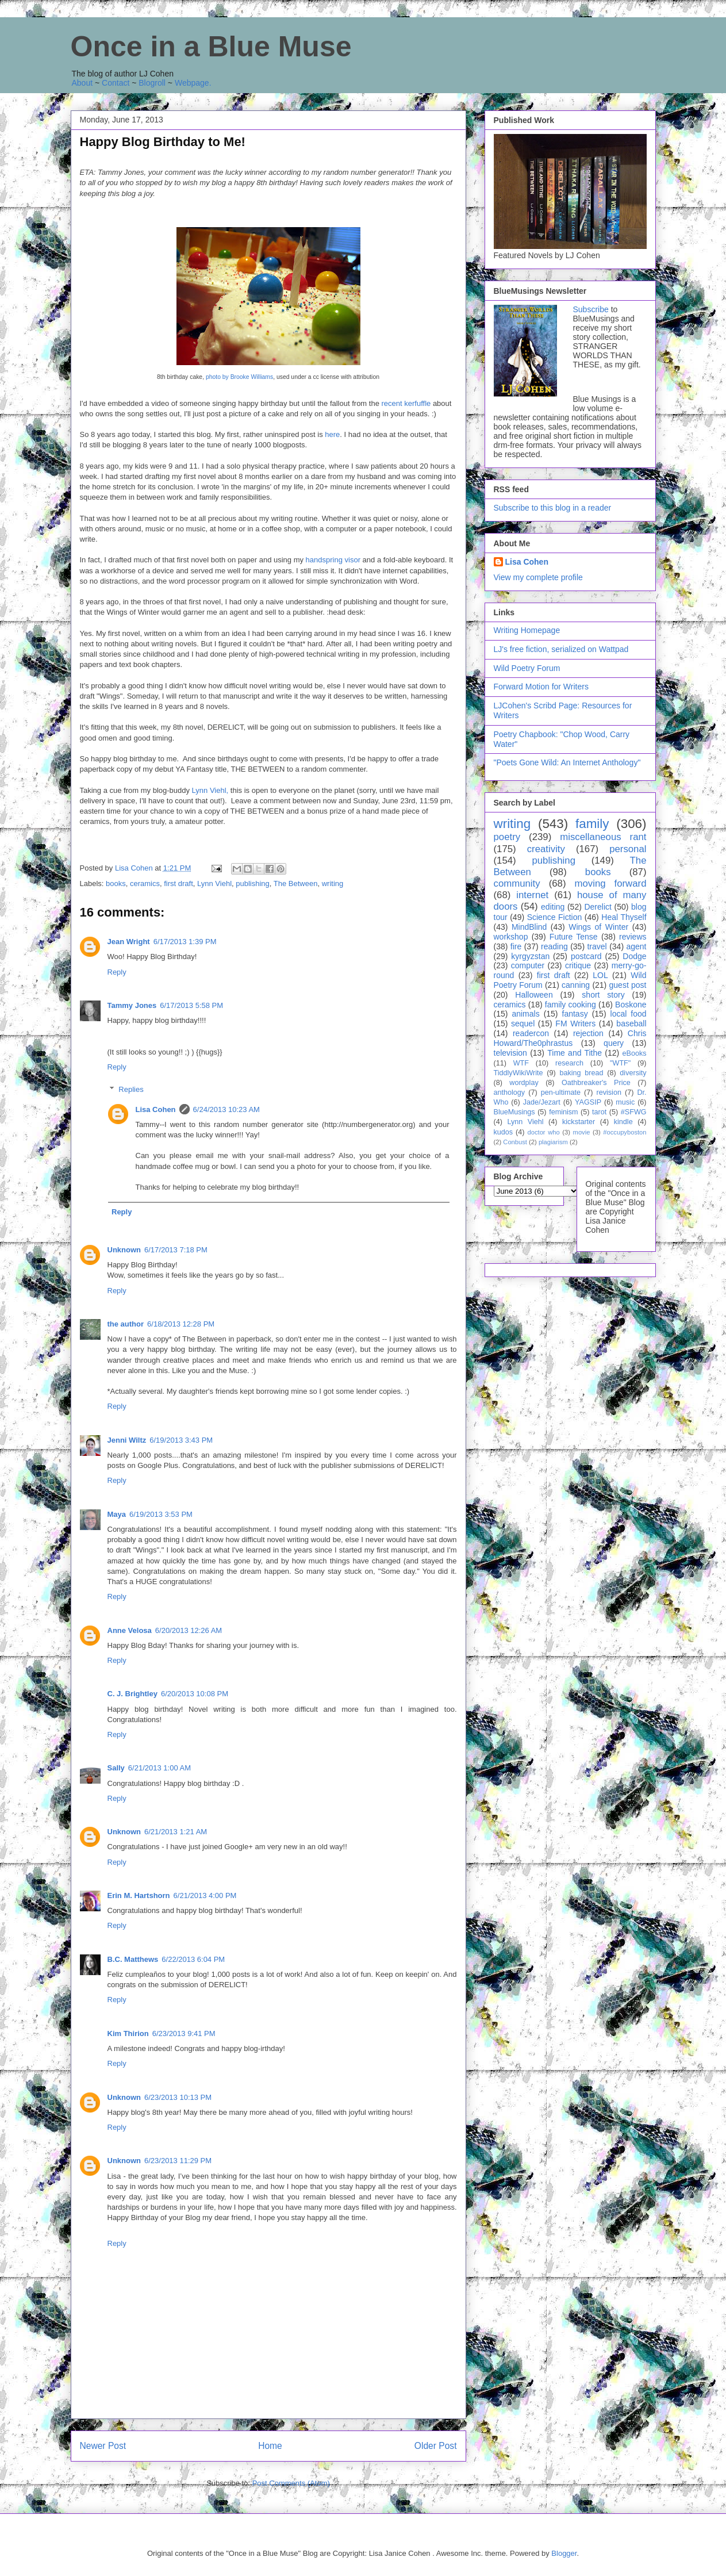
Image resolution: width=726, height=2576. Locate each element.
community (517, 883)
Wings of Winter (598, 926)
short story (603, 994)
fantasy (575, 1013)
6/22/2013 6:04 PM (193, 1959)
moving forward (610, 883)
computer (527, 965)
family (592, 823)
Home (270, 2446)
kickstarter (578, 1122)
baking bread (581, 1073)
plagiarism (553, 1141)
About (82, 82)
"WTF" (620, 1063)
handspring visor (332, 559)
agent (636, 946)
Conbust (515, 1141)
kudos (503, 1132)
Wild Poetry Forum (527, 668)
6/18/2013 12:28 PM (180, 1324)
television (510, 1052)
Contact (115, 82)
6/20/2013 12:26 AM (188, 1630)
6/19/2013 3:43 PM (181, 1440)
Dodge (634, 956)
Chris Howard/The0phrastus (570, 1038)
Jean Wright (128, 941)
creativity (546, 849)
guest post (628, 985)
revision (609, 1092)
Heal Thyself (623, 917)
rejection (588, 1033)
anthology (509, 1092)
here (331, 434)
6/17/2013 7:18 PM (176, 1249)
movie (581, 1132)
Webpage (192, 82)
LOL (600, 975)
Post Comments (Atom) (291, 2483)
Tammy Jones (132, 1005)
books (116, 883)
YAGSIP (588, 1102)
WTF (521, 1063)
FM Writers (575, 1023)
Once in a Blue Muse (211, 46)
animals (525, 1013)
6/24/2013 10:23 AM (226, 1109)
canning (576, 985)
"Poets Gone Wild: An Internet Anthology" (567, 762)
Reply (116, 972)
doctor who (543, 1132)
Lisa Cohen (156, 1109)
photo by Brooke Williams (239, 377)
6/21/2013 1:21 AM (175, 1831)
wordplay (523, 1083)
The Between (296, 883)
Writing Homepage (527, 630)
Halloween (533, 994)
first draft (178, 883)
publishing (253, 883)
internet (532, 895)
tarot (599, 1112)
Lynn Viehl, (210, 790)
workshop (511, 936)
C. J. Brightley (132, 1693)
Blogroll (152, 82)
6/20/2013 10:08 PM (194, 1693)
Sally (116, 1768)
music (625, 1102)
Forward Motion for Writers (541, 686)
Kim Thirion (128, 2033)
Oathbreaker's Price (596, 1083)
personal (627, 849)
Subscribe (591, 309)
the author (125, 1324)
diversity (633, 1073)
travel (596, 946)
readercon (531, 1033)
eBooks (634, 1053)
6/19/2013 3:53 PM (161, 1514)
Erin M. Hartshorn (138, 1895)
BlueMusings (514, 1112)
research (569, 1063)
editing (552, 906)
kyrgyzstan (530, 956)
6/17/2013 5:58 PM (191, 1005)
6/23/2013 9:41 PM (184, 2033)
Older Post (435, 2446)
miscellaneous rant (603, 836)
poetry (507, 836)
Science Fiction (554, 917)
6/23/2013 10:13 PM (178, 2097)
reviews (632, 936)
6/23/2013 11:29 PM (178, 2160)
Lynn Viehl (214, 883)
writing (333, 883)
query (614, 1043)
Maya (116, 1514)
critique (578, 965)
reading (554, 946)
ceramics (145, 883)
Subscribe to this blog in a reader (553, 507)
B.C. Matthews (133, 1959)
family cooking (570, 1004)
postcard (586, 956)
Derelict (597, 906)
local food (628, 1013)
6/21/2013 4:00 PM (205, 1895)
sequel (523, 1023)
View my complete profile (538, 577)
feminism (563, 1112)
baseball (631, 1023)
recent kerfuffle (406, 403)
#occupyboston (624, 1132)
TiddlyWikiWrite (518, 1073)
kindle (623, 1122)
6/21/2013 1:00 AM (159, 1768)
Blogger (564, 2553)
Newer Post (103, 2446)
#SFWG (634, 1112)
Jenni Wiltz (127, 1440)
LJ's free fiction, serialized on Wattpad (561, 649)
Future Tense (574, 936)
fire (515, 946)
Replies (130, 1088)
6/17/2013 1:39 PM (185, 941)
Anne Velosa (129, 1630)
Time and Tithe (574, 1052)
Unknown (124, 1249)
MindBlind (529, 926)
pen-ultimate (561, 1092)
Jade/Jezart (541, 1102)
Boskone (630, 1004)
